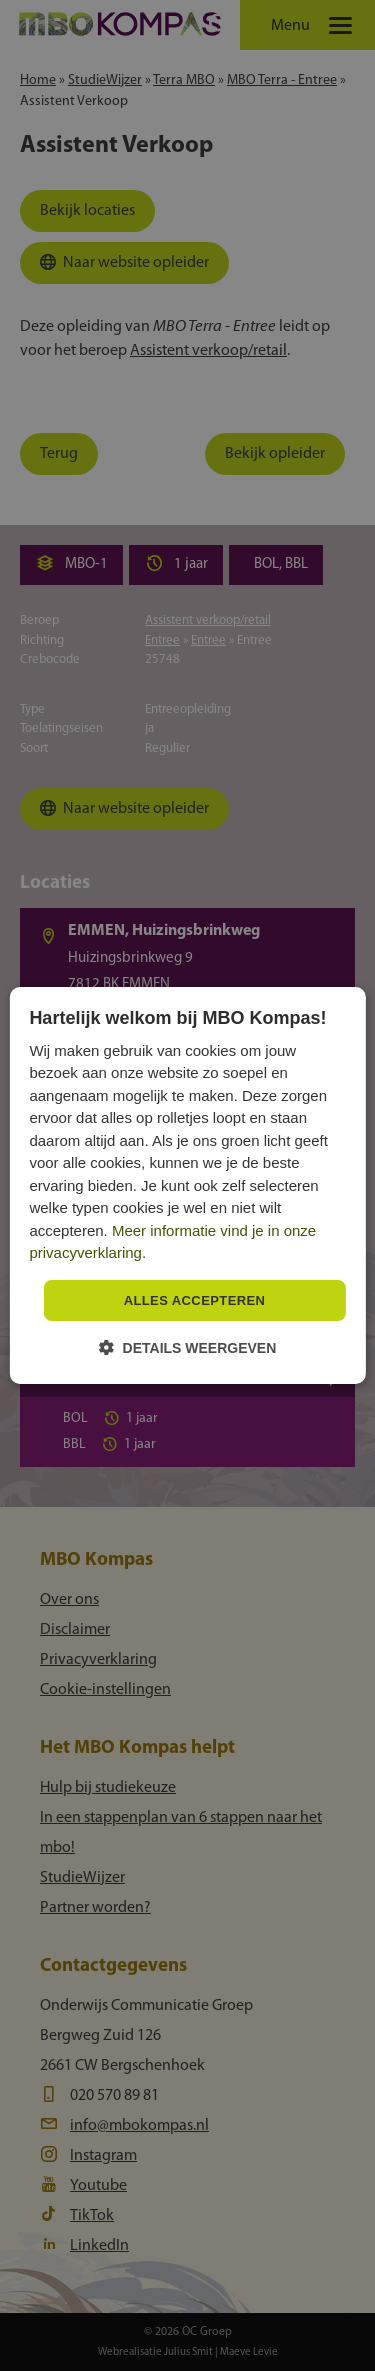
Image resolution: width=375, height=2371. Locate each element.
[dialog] (187, 1186)
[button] (188, 1347)
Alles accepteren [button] (195, 1300)
